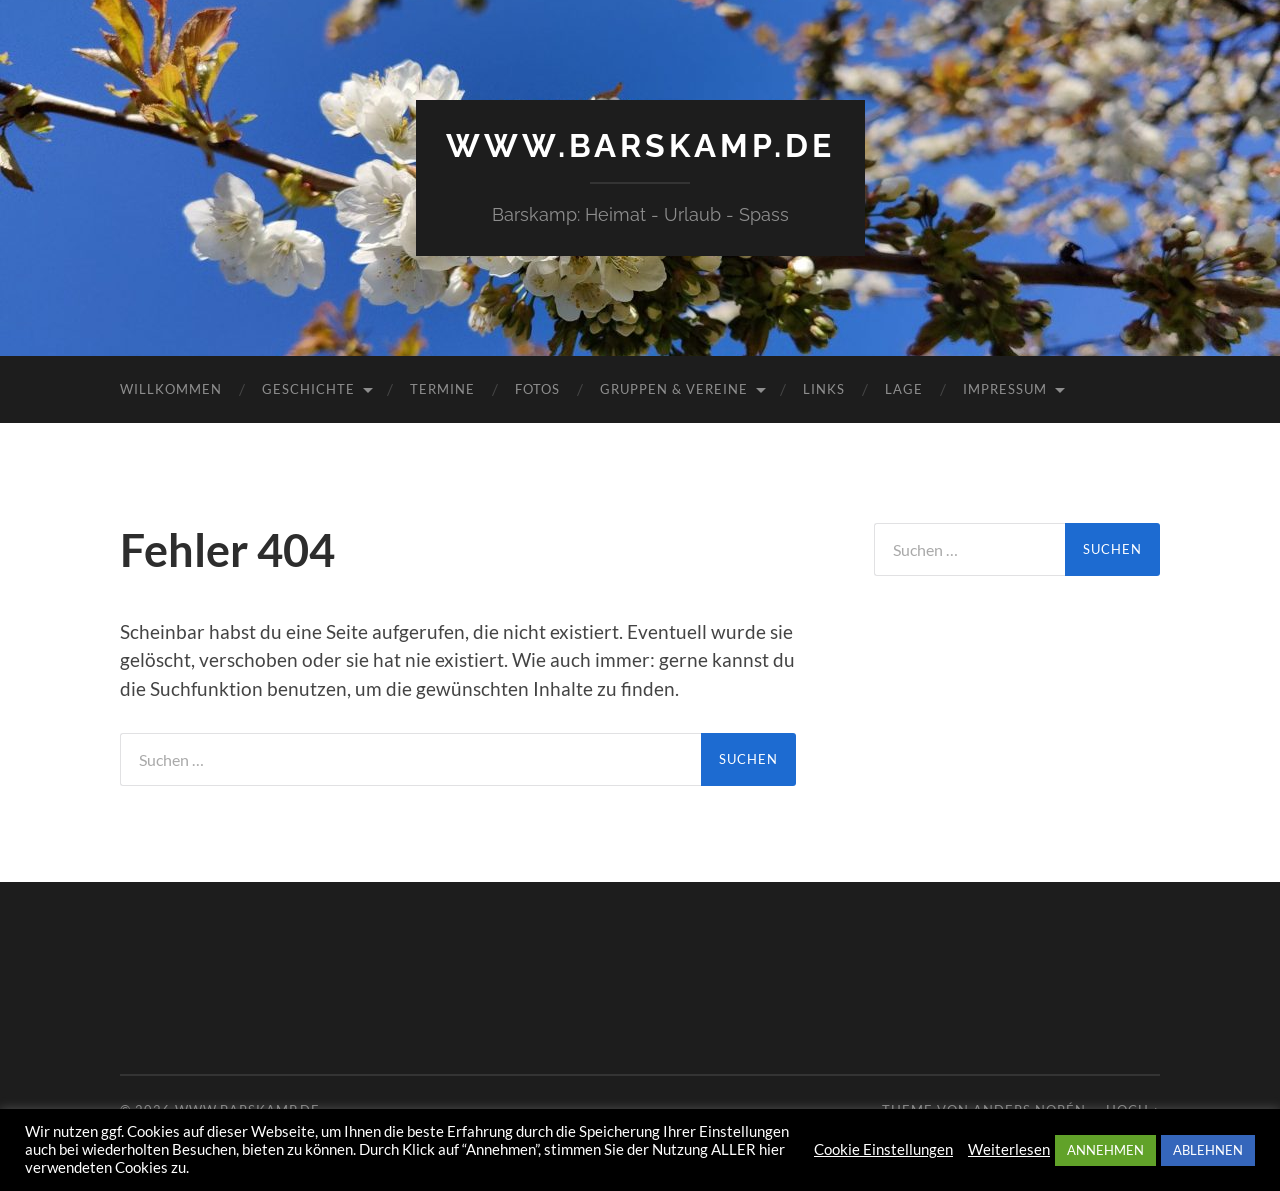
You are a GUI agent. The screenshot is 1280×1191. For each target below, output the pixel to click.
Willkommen (171, 389)
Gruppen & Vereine (674, 389)
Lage (904, 389)
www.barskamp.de (640, 145)
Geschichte (308, 389)
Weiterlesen (1009, 1149)
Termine (442, 389)
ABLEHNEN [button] (1208, 1150)
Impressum (1005, 389)
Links (824, 389)
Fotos (537, 389)
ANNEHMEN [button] (1105, 1150)
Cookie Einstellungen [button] (883, 1149)
